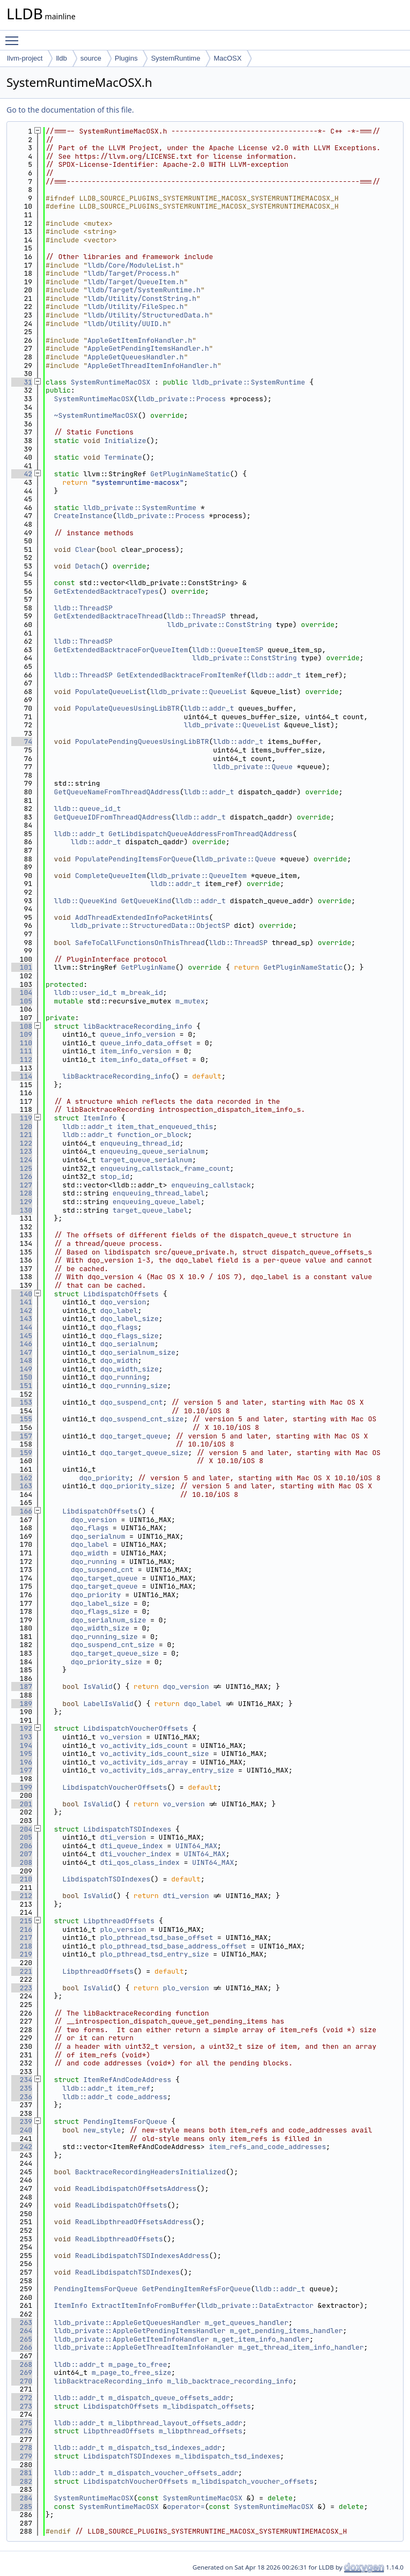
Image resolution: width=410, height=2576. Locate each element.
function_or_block (152, 1134)
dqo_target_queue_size (144, 1452)
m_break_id (142, 992)
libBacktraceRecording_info (137, 1026)
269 (21, 2372)
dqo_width (118, 1360)
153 (21, 1402)
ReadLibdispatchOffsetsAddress (135, 2188)
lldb (61, 58)
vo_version (121, 1736)
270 (21, 2381)
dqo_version (123, 1302)
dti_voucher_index (135, 1853)
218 (21, 1946)
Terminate (123, 457)
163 (21, 1485)
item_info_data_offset (144, 1059)
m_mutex (190, 1001)
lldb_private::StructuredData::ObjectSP (150, 925)
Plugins (126, 58)
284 (21, 2498)
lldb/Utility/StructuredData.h (148, 315)
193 (21, 1736)
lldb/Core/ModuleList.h (133, 265)
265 (21, 2339)
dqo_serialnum (127, 1343)
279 (21, 2456)
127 (21, 1185)
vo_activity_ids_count (144, 1745)
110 (21, 1042)
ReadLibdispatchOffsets (121, 2205)
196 (21, 1762)
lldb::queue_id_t (87, 808)
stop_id (114, 1176)
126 (21, 1176)
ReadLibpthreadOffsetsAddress (133, 2221)
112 (21, 1059)
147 (21, 1352)
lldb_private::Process (182, 398)
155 (21, 1418)
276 (21, 2430)
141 (21, 1302)
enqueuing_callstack (211, 1185)
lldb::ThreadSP (83, 607)
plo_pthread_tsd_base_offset (156, 1937)
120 (21, 1126)
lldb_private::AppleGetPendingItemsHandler (140, 2330)
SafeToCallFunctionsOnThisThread (140, 942)
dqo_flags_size (129, 1335)
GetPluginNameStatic (190, 473)
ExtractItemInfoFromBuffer (144, 2305)
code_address (142, 2096)
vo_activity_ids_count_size (154, 1753)
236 (21, 2096)
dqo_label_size (129, 1318)
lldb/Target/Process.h (131, 273)
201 (21, 1804)
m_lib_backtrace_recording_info (229, 2381)
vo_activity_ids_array (144, 1762)
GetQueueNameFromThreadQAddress (117, 791)
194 (21, 1745)
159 (21, 1452)
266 (21, 2347)
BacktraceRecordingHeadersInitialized (150, 2171)
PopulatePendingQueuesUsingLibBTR (142, 741)
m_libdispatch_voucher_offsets (252, 2481)
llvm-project (24, 58)
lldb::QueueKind (85, 900)
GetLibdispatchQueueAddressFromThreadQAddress (200, 833)
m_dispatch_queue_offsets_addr (169, 2397)
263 (21, 2322)
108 (21, 1026)
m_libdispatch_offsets (207, 2406)
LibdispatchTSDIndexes (127, 1829)
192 (21, 1728)
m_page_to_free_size (131, 2372)
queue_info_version (137, 1034)
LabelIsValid (108, 1703)
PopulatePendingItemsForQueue (133, 858)
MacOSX (227, 58)
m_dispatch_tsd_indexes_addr (165, 2447)
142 (21, 1310)
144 (21, 1327)
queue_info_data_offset (146, 1042)
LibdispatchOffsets (120, 1293)
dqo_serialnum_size (137, 1352)
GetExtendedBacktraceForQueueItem (121, 649)
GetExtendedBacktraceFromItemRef (182, 675)
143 (21, 1318)
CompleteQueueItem (111, 875)
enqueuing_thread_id (139, 1143)
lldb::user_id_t (85, 992)
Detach (87, 566)
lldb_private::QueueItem (198, 875)
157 (21, 1436)
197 (21, 1770)
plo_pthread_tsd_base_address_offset (173, 1946)
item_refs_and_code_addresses (267, 2146)
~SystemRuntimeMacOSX (96, 415)
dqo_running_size (133, 1385)
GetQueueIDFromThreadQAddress (112, 817)
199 (21, 1787)
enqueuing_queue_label (157, 1201)
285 (21, 2506)
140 (21, 1293)
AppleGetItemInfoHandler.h (139, 340)
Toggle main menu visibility (14, 36)
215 (21, 1920)
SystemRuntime (175, 58)
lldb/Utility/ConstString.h (141, 298)
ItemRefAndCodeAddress (127, 2079)
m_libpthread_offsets (201, 2430)
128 (21, 1193)
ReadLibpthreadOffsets (119, 2238)
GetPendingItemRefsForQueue (196, 2288)
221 (21, 1971)
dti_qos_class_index (139, 1862)
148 (21, 1360)
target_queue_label (150, 1210)
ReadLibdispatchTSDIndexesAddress (142, 2255)
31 (21, 382)
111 (21, 1051)
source (90, 58)
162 (21, 1477)
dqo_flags (118, 1327)
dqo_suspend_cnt (131, 1402)
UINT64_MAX (196, 1845)
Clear (85, 549)
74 (21, 741)
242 (21, 2146)
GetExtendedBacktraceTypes (106, 591)
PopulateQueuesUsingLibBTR (127, 708)
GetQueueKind (146, 900)
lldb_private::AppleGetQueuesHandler (127, 2322)
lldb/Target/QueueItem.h (135, 281)
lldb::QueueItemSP (227, 649)
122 (21, 1143)
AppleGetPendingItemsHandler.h (148, 348)
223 (21, 1987)
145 (21, 1335)
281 (21, 2472)
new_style (102, 2130)
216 (21, 1929)
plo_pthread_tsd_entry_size (154, 1954)
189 (21, 1703)
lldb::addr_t (276, 675)
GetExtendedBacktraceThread (108, 616)
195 (21, 1753)
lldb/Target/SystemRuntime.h (144, 289)
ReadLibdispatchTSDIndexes (127, 2272)
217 (21, 1937)
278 (21, 2447)
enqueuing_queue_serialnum (152, 1151)
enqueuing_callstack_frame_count (165, 1168)
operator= (185, 2506)
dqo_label (118, 1310)
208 (21, 1862)
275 (21, 2422)
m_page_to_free (137, 2364)
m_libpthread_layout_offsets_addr (175, 2422)
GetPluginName (148, 967)
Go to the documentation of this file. (70, 110)
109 (21, 1034)
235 (21, 2088)
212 (21, 1895)
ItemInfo (99, 1118)
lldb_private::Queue (252, 766)
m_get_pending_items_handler (286, 2330)
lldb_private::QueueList (198, 691)
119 (21, 1118)
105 (21, 1001)
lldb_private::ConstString (219, 624)
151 (21, 1385)
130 (21, 1210)
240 (21, 2130)
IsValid (98, 1686)
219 (21, 1954)
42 (21, 473)
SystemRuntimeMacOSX (110, 382)
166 (21, 1511)
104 (21, 992)
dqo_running (123, 1377)
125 (21, 1168)
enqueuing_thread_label (159, 1193)
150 (21, 1377)
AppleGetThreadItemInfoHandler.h (152, 365)
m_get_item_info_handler (261, 2339)
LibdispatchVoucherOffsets (135, 1728)
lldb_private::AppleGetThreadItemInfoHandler (144, 2347)
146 (21, 1343)
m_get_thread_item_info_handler (301, 2347)
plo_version (123, 1929)
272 (21, 2397)
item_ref (133, 2088)
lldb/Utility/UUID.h (127, 323)
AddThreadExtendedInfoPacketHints (142, 917)
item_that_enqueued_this (165, 1126)
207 (21, 1853)
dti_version (123, 1837)
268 (21, 2364)
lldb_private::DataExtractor (257, 2305)
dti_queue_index (131, 1845)
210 (21, 1879)
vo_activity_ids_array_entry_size (167, 1770)
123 (21, 1151)
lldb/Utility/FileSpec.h (135, 306)
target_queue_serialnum (146, 1159)
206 (21, 1845)
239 (21, 2121)
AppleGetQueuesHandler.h (135, 356)
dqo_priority (104, 1477)
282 (21, 2481)
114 (21, 1076)
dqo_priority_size (135, 1485)
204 (21, 1829)
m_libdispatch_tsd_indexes (227, 2456)
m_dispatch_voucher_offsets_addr (173, 2472)
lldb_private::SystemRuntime (248, 382)
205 (21, 1837)
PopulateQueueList (111, 691)
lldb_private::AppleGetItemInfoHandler (131, 2339)
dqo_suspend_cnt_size (142, 1418)
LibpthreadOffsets (119, 1920)
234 (21, 2079)
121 (21, 1134)
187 (21, 1686)
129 (21, 1201)
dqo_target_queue (133, 1436)
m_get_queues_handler (246, 2322)
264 (21, 2330)
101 (21, 967)
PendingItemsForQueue (125, 2121)
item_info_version (135, 1051)
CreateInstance (83, 515)
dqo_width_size (129, 1369)
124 (21, 1159)
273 (21, 2406)
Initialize (125, 440)
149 (21, 1369)
